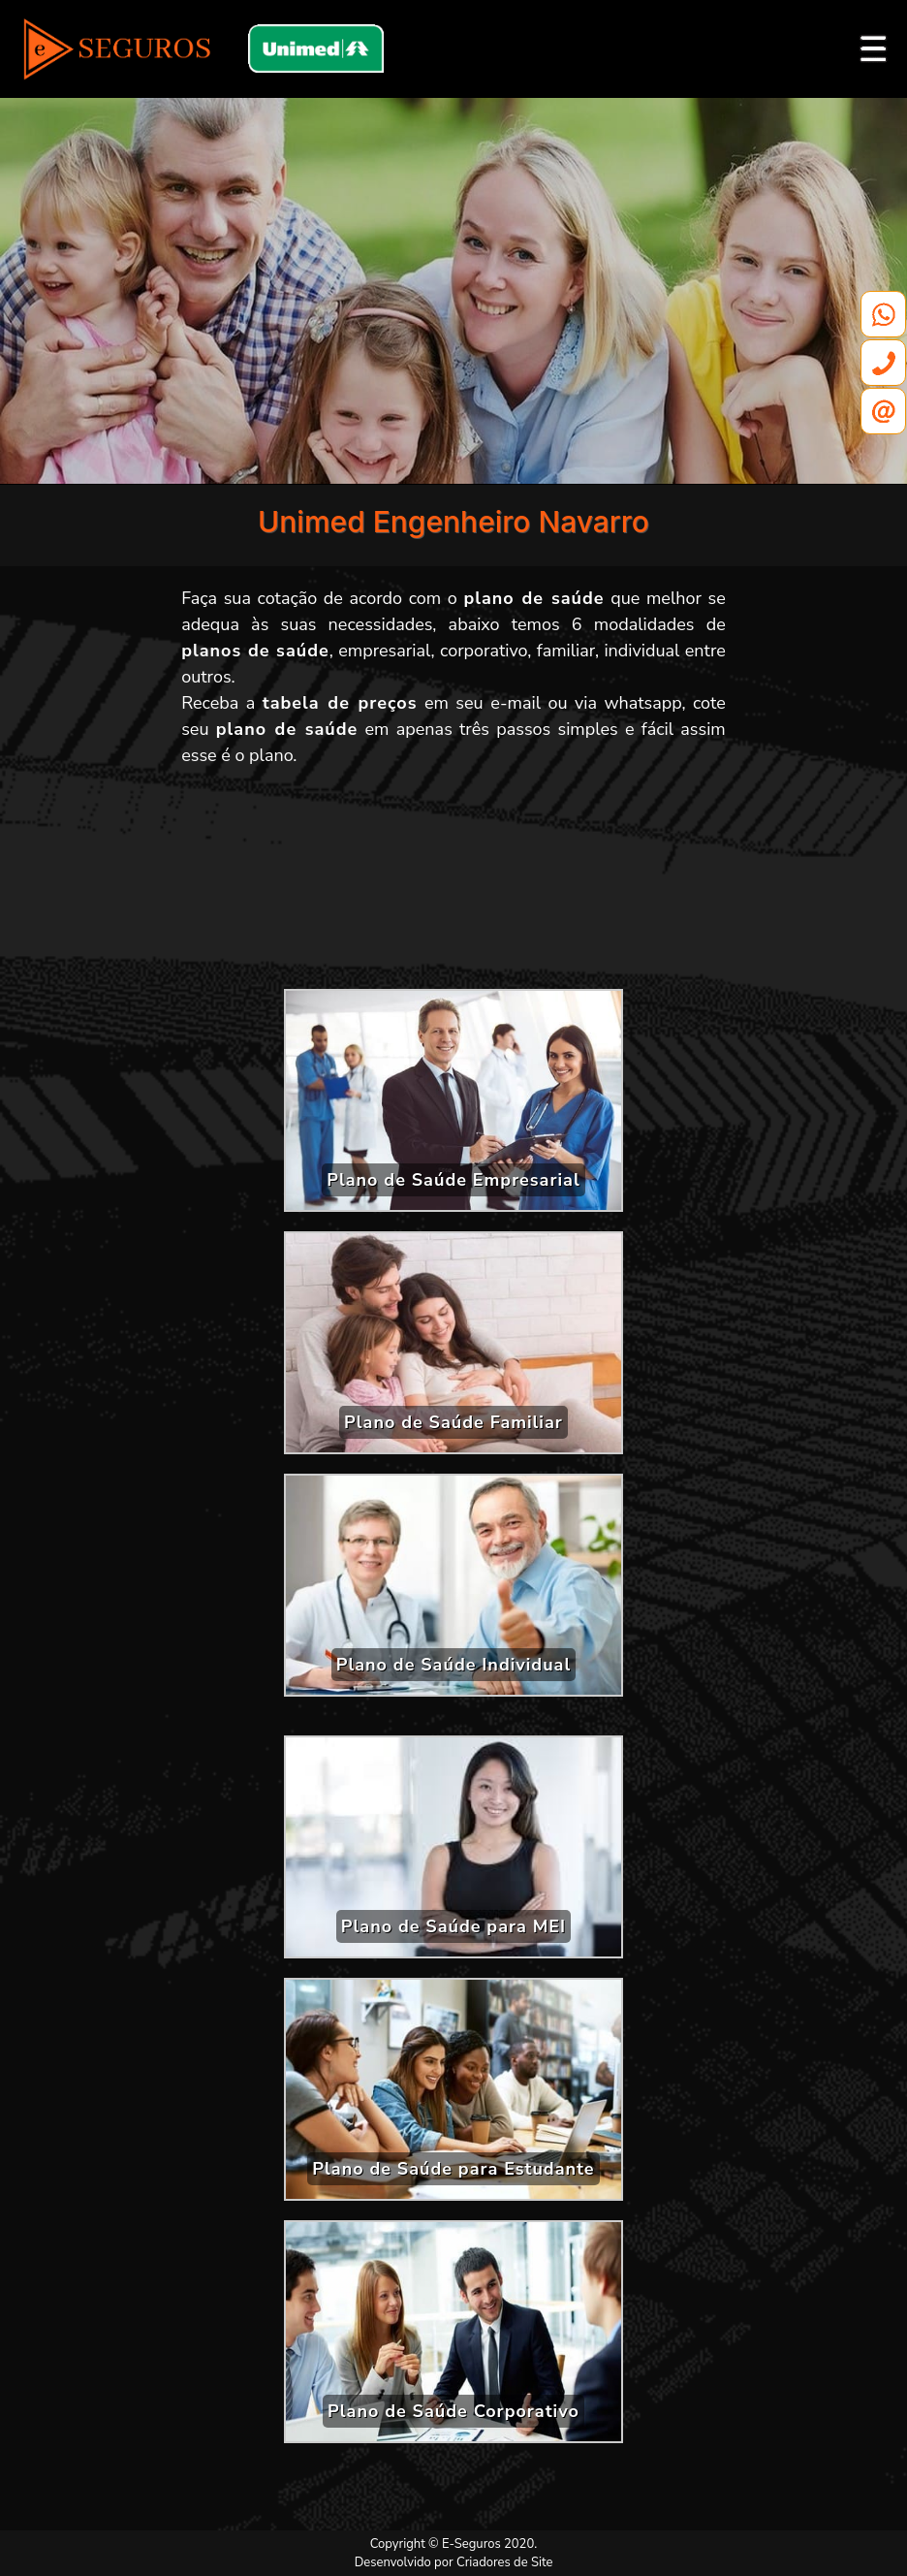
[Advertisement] (453, 885)
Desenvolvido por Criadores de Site (454, 2562)
